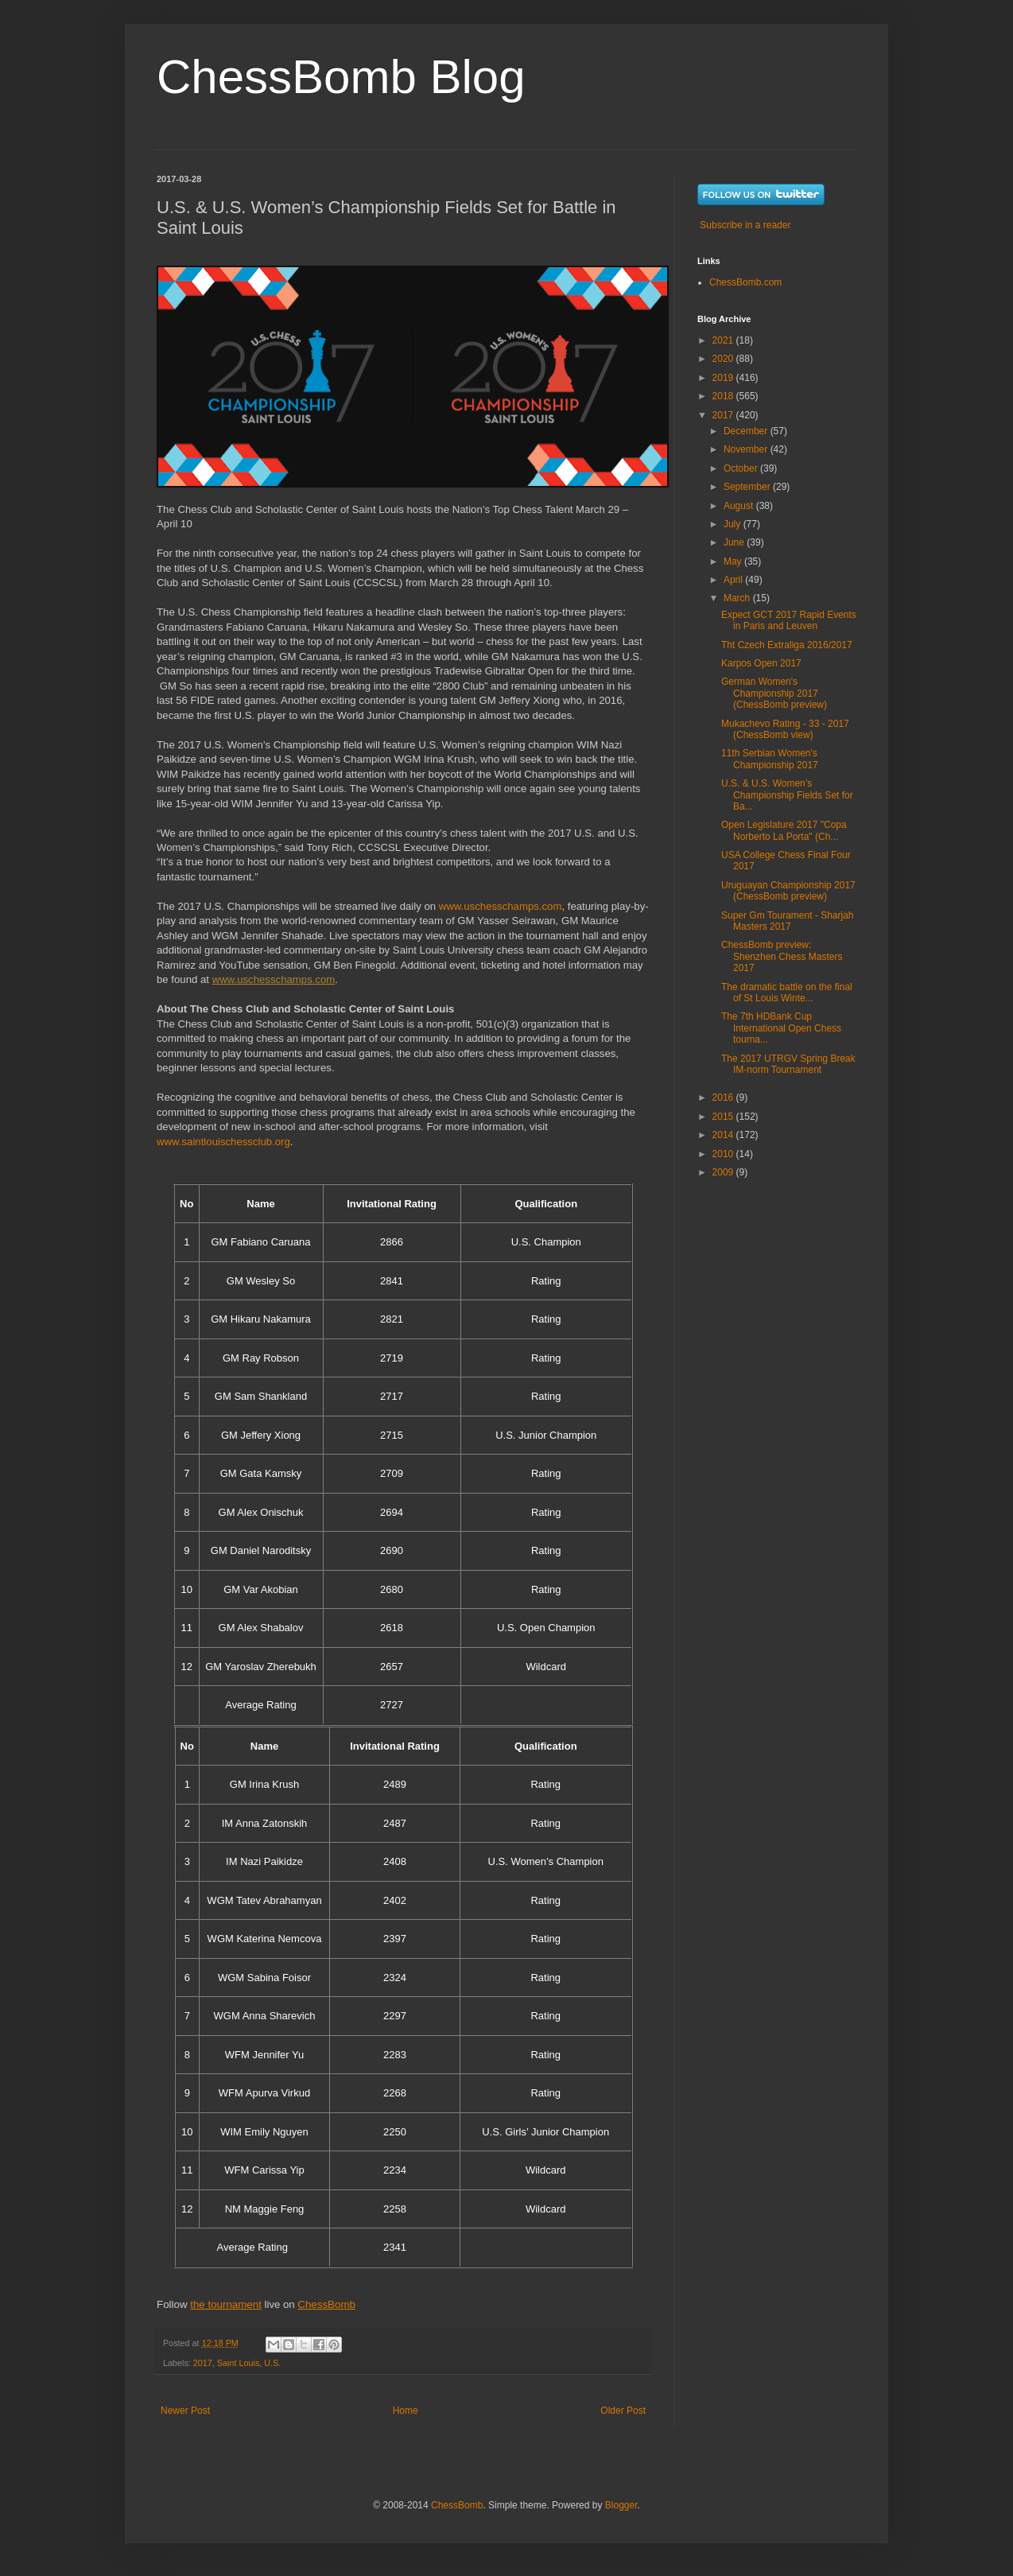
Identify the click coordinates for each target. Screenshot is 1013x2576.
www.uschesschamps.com (500, 906)
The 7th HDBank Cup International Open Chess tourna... (781, 1028)
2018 (724, 396)
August (740, 505)
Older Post (623, 2410)
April (734, 579)
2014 (724, 1134)
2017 (202, 2363)
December (747, 431)
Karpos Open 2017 (761, 663)
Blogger (621, 2505)
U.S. (272, 2363)
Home (405, 2410)
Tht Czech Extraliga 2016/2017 (786, 645)
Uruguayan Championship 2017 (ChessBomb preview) (788, 891)
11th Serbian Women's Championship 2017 (769, 759)
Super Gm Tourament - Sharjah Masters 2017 (787, 921)
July (733, 524)
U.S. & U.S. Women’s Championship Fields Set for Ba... (787, 795)
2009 (724, 1172)
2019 (724, 377)
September (748, 486)
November (747, 449)
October (742, 468)
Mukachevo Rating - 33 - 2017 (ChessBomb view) (785, 729)
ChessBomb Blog (341, 76)
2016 (724, 1097)
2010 (724, 1154)
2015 (724, 1116)
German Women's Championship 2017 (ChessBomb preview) (774, 693)
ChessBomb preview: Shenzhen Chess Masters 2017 (781, 956)
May (734, 561)
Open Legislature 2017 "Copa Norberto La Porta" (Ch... (784, 830)
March (738, 598)
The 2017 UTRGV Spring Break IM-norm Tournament (788, 1064)
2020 (724, 358)
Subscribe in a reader (745, 225)
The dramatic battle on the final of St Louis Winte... (786, 992)
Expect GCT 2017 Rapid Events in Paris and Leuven (788, 620)
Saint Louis (238, 2363)
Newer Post (185, 2410)
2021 (724, 340)
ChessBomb (457, 2505)
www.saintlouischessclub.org (223, 1142)
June (735, 542)
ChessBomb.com (745, 282)
